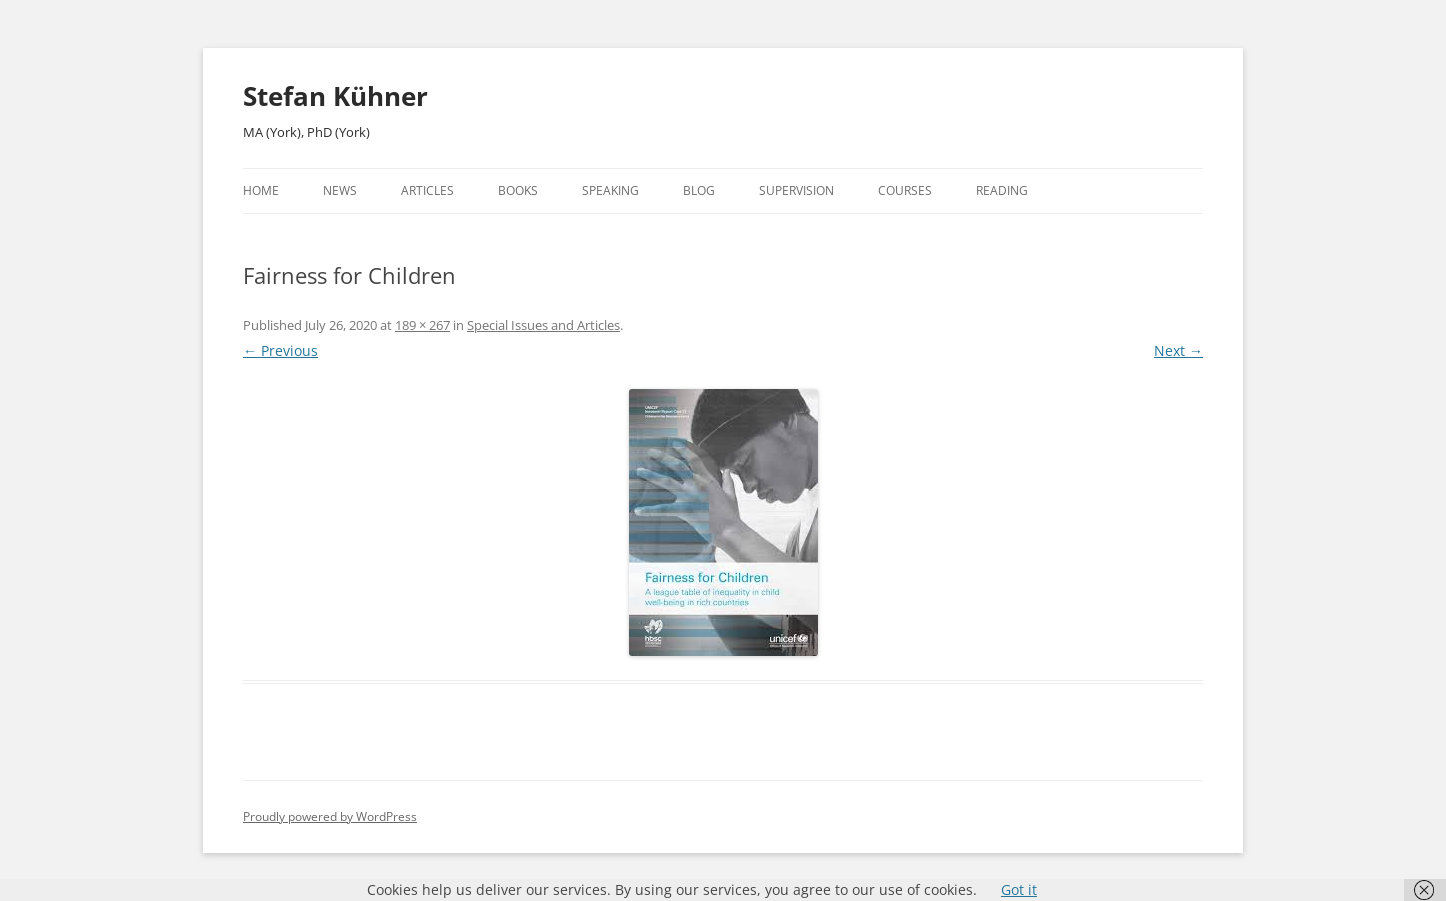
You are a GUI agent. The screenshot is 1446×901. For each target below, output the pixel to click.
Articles (427, 190)
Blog (699, 190)
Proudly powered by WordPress (330, 816)
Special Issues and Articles (543, 325)
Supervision (796, 190)
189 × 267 (422, 325)
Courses (905, 190)
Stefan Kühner (335, 96)
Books (518, 190)
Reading (1002, 190)
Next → (1178, 350)
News (340, 190)
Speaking (610, 190)
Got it (1019, 889)
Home (261, 190)
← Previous (280, 350)
